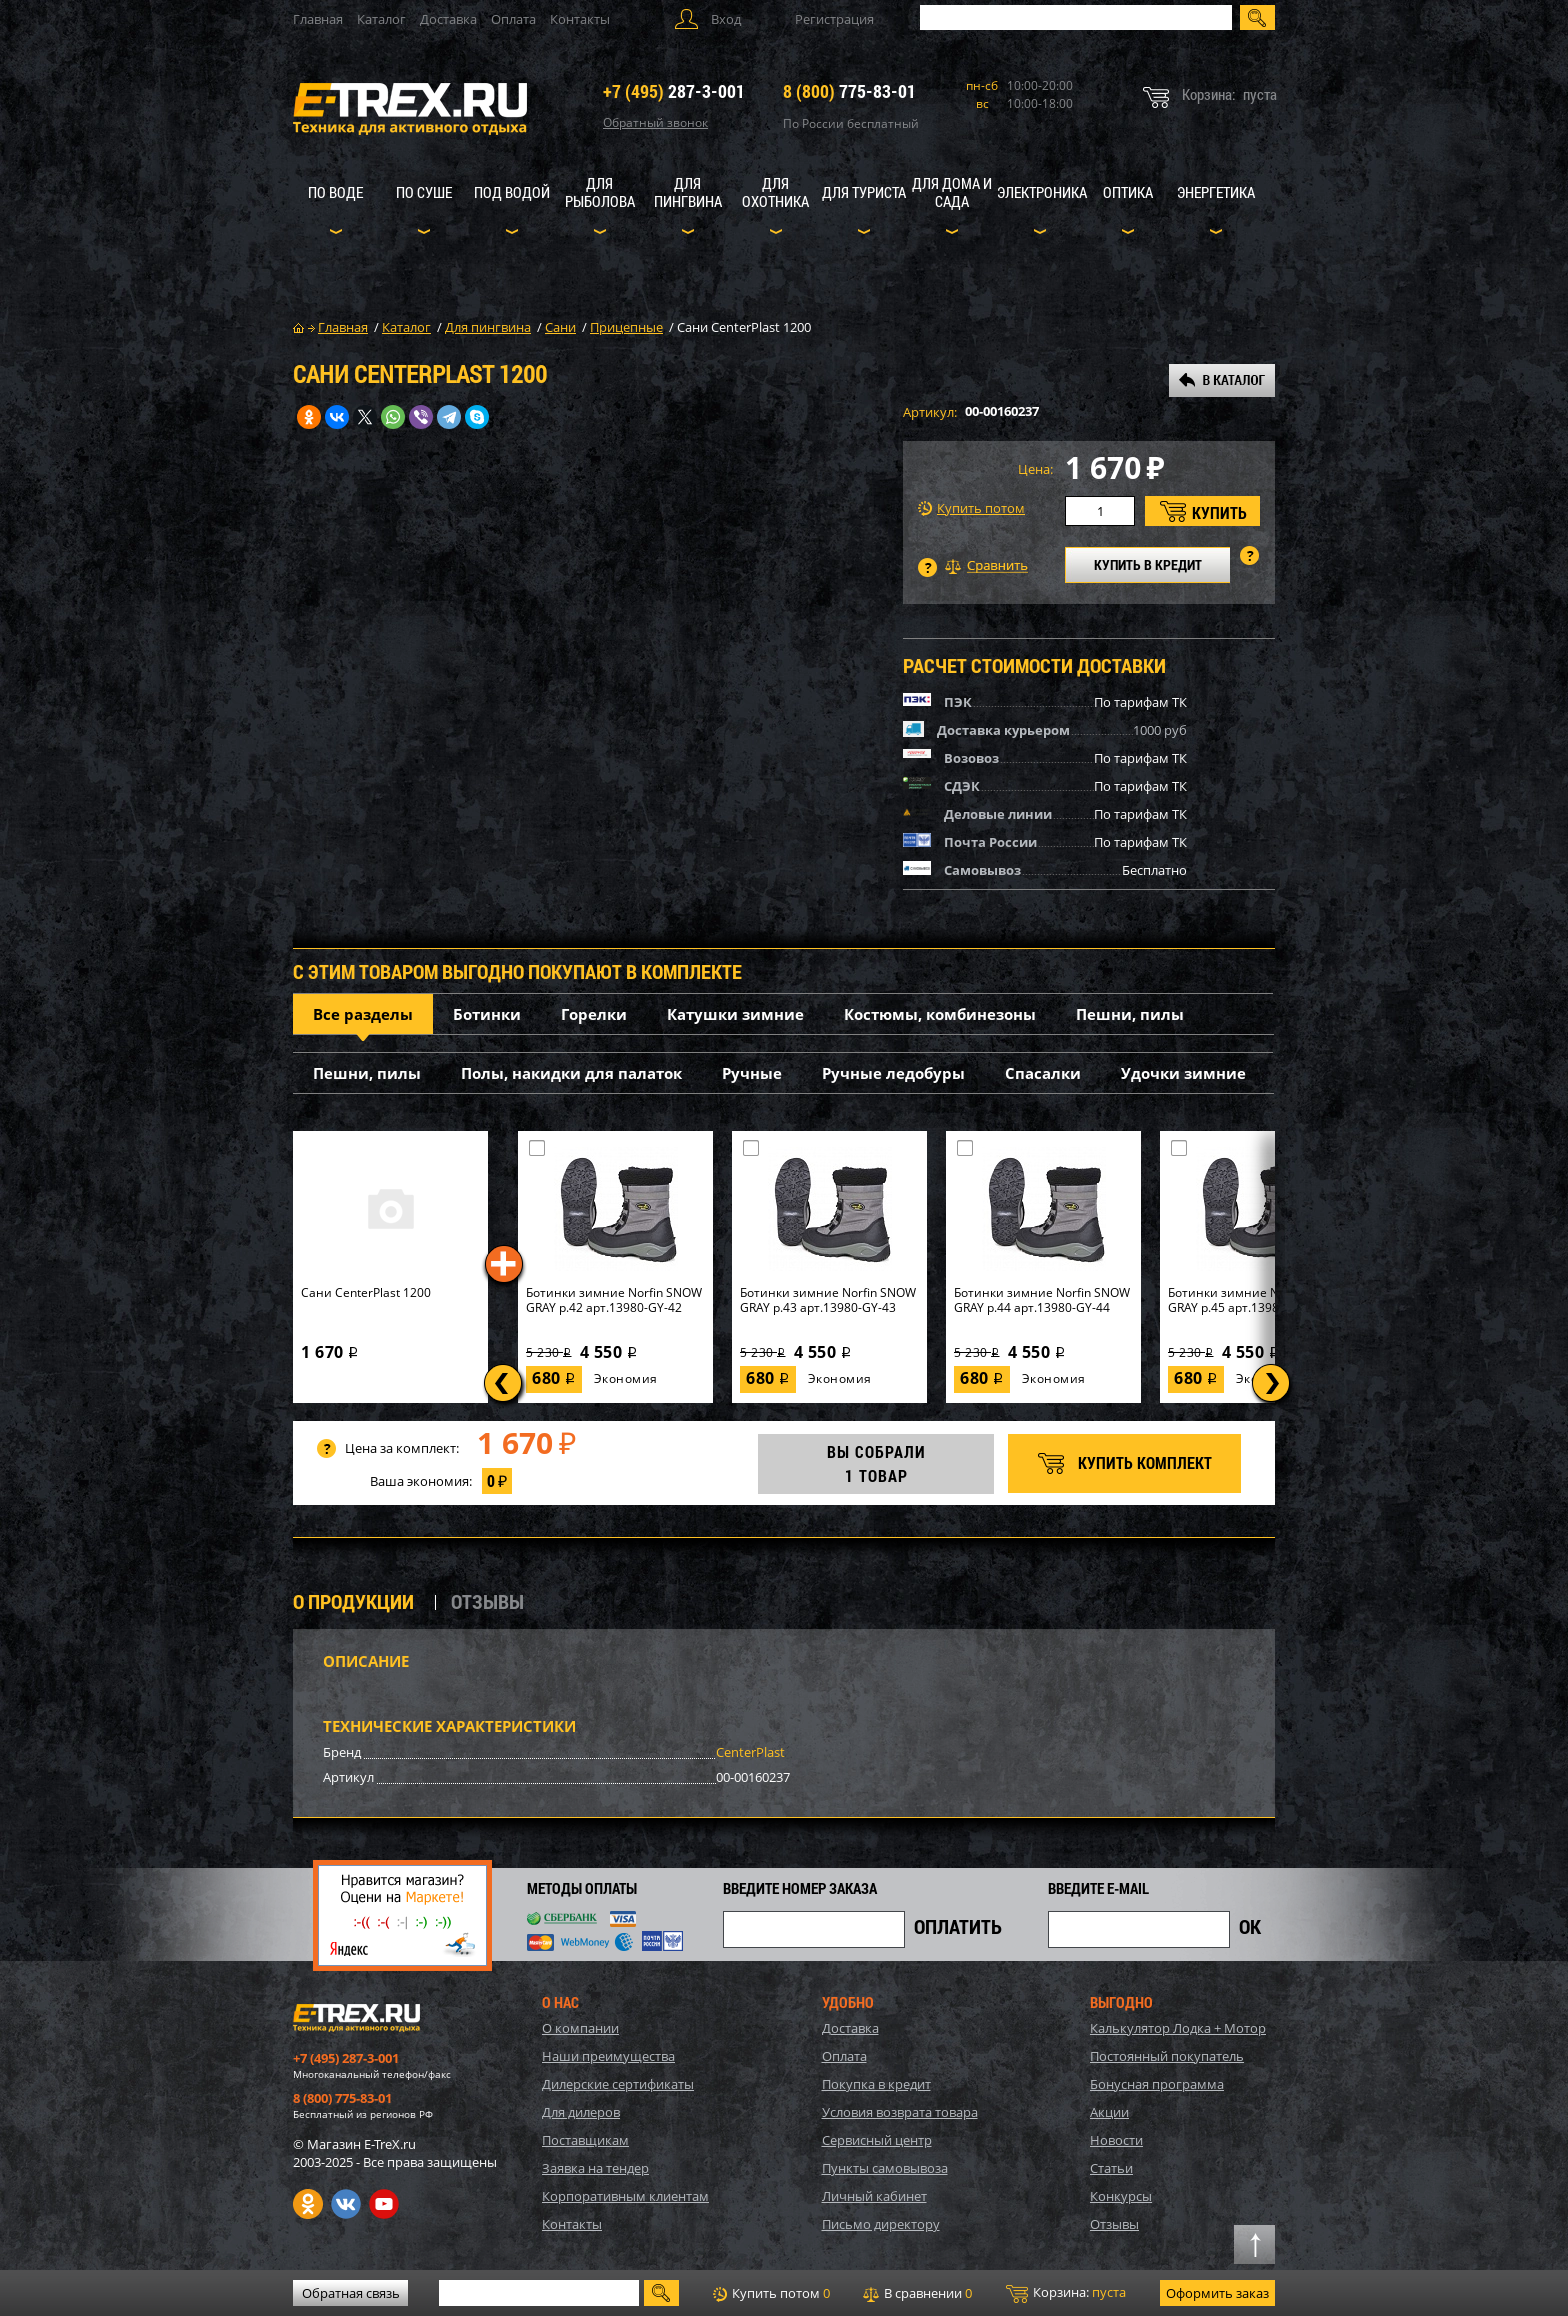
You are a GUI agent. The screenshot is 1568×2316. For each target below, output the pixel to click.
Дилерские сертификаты (618, 2084)
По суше (424, 192)
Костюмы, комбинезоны (940, 1014)
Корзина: (1066, 2293)
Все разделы (363, 1014)
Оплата (513, 19)
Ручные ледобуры (893, 1073)
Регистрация (834, 19)
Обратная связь (351, 2293)
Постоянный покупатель (1167, 2056)
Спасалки (1043, 1073)
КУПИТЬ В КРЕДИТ (1148, 564)
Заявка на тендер (595, 2168)
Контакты (580, 19)
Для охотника (775, 192)
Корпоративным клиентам (625, 2196)
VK (346, 2204)
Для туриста (864, 192)
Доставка (448, 19)
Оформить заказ (1217, 2293)
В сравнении (917, 2293)
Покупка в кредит (876, 2084)
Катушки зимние (735, 1014)
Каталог (381, 19)
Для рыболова (600, 192)
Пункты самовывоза (885, 2168)
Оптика (1128, 192)
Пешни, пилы (1130, 1014)
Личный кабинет (874, 2196)
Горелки (594, 1014)
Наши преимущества (608, 2056)
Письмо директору (881, 2224)
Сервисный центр (877, 2140)
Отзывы (1114, 2224)
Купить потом (971, 508)
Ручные (752, 1073)
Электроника (1042, 192)
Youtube (384, 2204)
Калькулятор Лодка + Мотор (1178, 2028)
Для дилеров (581, 2112)
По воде (335, 192)
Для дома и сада (952, 192)
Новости (1116, 2140)
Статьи (1111, 2168)
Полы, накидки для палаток (571, 1073)
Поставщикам (585, 2140)
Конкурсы (1121, 2196)
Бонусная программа (1157, 2084)
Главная (318, 19)
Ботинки (487, 1014)
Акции (1109, 2112)
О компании (580, 2028)
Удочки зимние (1183, 1073)
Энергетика (1216, 192)
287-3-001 (674, 91)
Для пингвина (688, 192)
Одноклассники (308, 2204)
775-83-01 (849, 91)
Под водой (512, 192)
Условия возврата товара (900, 2112)
